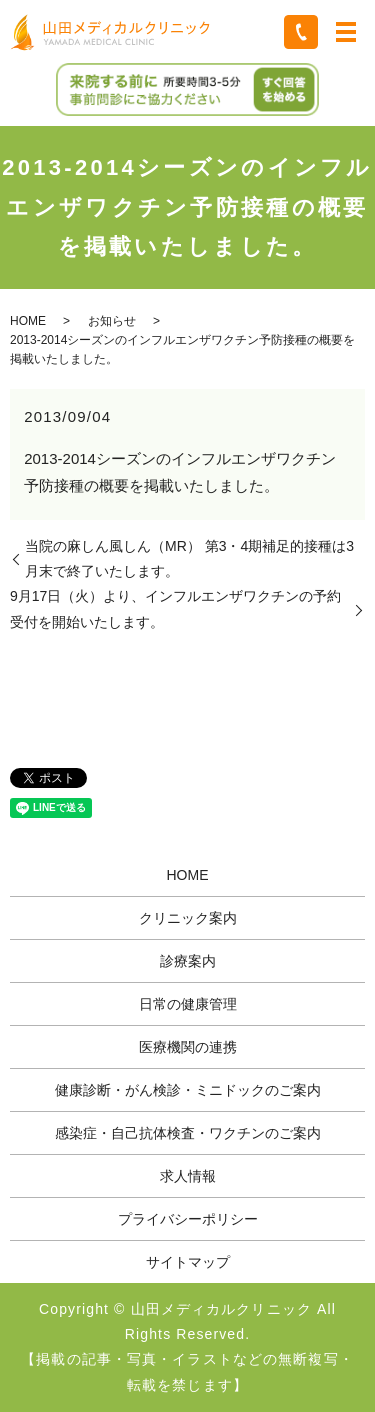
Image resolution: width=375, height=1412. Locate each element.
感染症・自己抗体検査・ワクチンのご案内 (188, 1133)
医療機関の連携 (188, 1047)
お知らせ (112, 321)
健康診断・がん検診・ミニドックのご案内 (188, 1090)
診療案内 (188, 961)
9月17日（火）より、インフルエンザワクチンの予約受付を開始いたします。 (175, 608)
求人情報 (188, 1176)
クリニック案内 (188, 918)
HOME (28, 321)
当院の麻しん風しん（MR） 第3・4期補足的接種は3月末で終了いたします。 (189, 558)
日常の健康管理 (188, 1004)
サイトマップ (188, 1262)
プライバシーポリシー (188, 1219)
